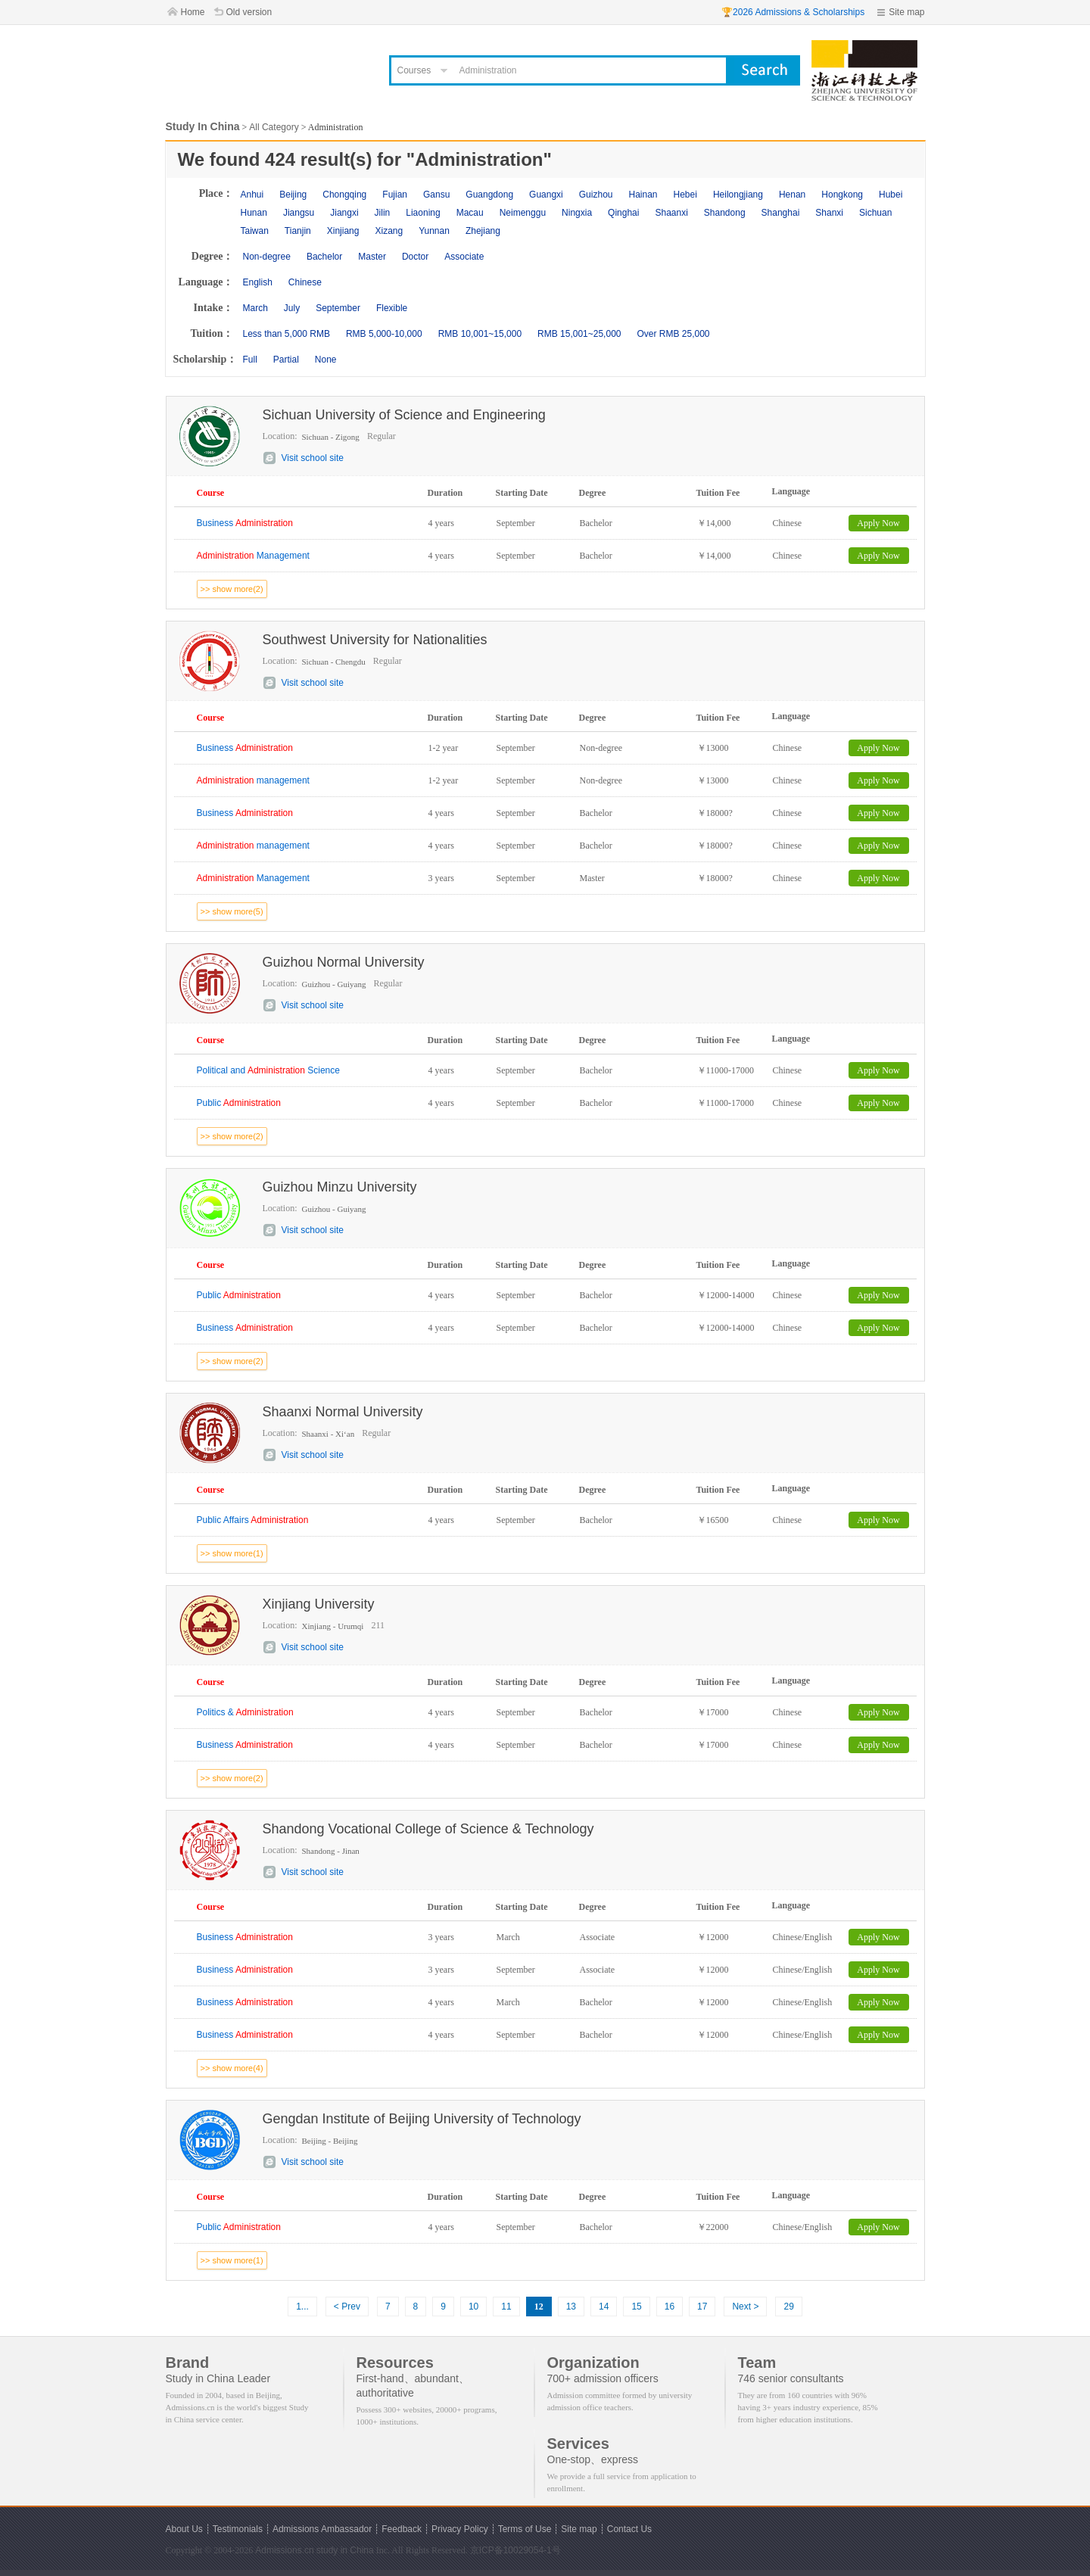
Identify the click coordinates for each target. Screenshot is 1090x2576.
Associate (464, 256)
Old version (249, 12)
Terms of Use (525, 2529)
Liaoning (423, 212)
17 (702, 2306)
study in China (345, 2550)
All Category (273, 127)
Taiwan (255, 231)
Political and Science (268, 1070)
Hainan (642, 194)
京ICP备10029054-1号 (515, 2550)
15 (636, 2306)
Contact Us (629, 2529)
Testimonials (238, 2529)
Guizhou (596, 194)
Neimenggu (523, 212)
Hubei (890, 194)
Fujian (394, 194)
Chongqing (344, 194)
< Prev (347, 2306)
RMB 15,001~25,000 (579, 334)
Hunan (254, 212)
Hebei (685, 194)
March (255, 308)
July (292, 308)
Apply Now (878, 523)
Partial (286, 359)
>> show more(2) (232, 588)
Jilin (383, 212)
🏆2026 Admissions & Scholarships (792, 12)
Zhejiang (483, 231)
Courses (414, 70)
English (257, 282)
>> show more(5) (232, 911)
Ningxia (577, 212)
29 (788, 2306)
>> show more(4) (232, 2068)
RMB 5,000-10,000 (384, 334)
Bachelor (324, 256)
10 (473, 2306)
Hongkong (842, 194)
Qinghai (623, 212)
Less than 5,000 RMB (286, 334)
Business (245, 523)
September (338, 308)
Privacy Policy (459, 2529)
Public (239, 1103)
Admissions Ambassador (322, 2529)
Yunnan (434, 231)
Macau (470, 212)
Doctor (415, 256)
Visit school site (313, 458)
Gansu (436, 194)
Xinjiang (343, 231)
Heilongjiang (738, 194)
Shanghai (780, 212)
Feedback (402, 2529)
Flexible (391, 308)
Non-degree (267, 256)
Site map (906, 12)
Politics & (245, 1712)
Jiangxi (344, 212)
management (253, 780)
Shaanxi (671, 212)
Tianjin (298, 231)
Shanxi (829, 212)
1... (302, 2306)
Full (250, 359)
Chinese (305, 282)
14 (604, 2306)
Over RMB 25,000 (673, 334)
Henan (792, 194)
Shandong (725, 212)
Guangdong (489, 194)
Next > (745, 2306)
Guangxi (546, 194)
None (326, 359)
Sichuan (875, 212)
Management (253, 555)
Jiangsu (298, 212)
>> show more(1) (232, 1553)
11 (506, 2306)
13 (571, 2306)
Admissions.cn (284, 2550)
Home (193, 12)
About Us (184, 2529)
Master (372, 256)
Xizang (389, 231)
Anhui (252, 194)
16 (669, 2306)
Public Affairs (253, 1520)
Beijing (293, 194)
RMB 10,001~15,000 (480, 334)
